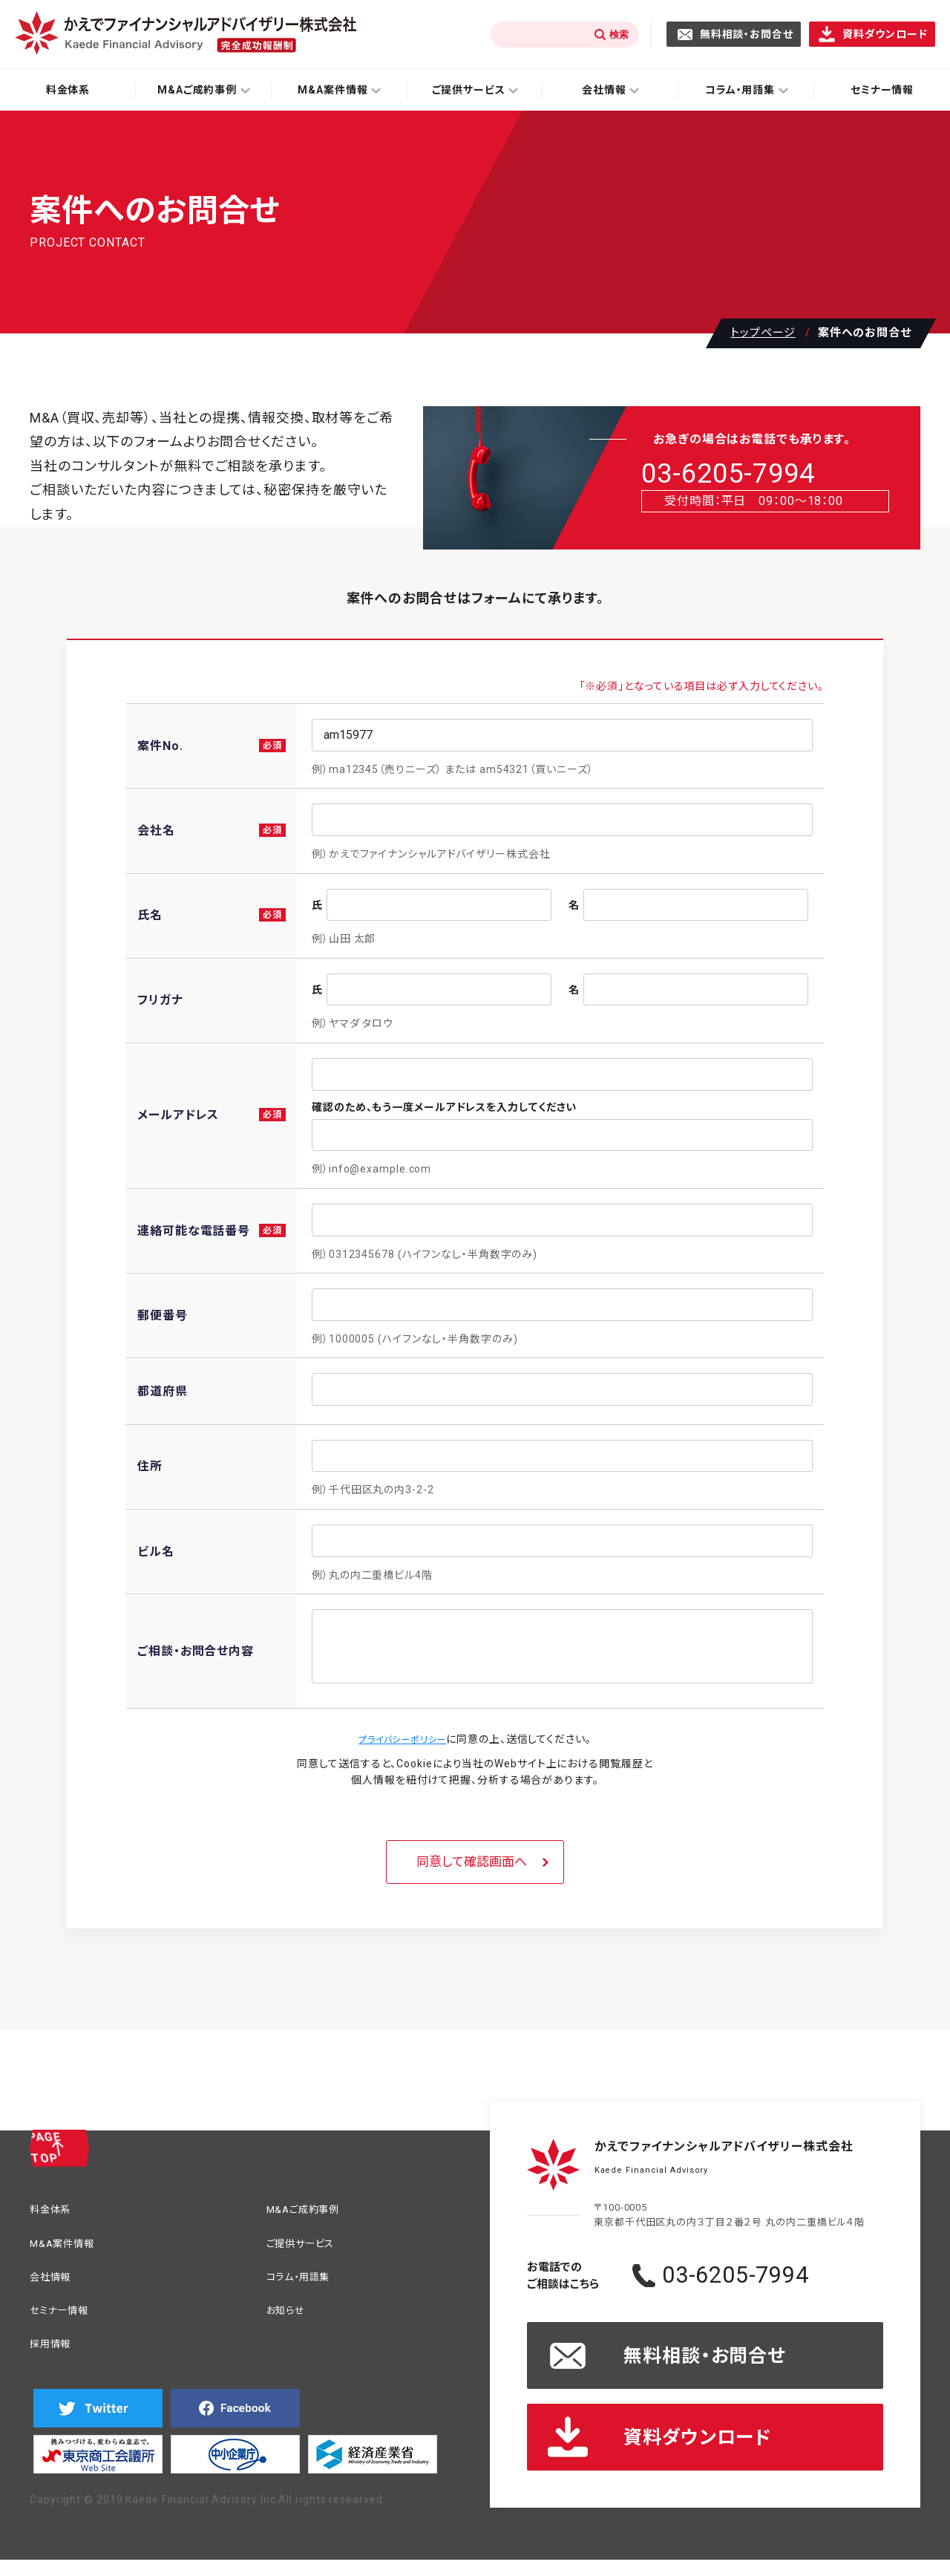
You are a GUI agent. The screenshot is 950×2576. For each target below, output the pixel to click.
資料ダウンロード (885, 34)
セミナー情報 (65, 2318)
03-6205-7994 (766, 477)
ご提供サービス (308, 2246)
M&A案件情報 (68, 2246)
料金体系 (68, 90)
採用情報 (55, 2353)
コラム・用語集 (305, 2282)
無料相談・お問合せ (746, 34)
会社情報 (55, 2282)
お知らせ (290, 2318)
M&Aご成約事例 (310, 2211)
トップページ (762, 333)
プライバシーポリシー (402, 1739)
